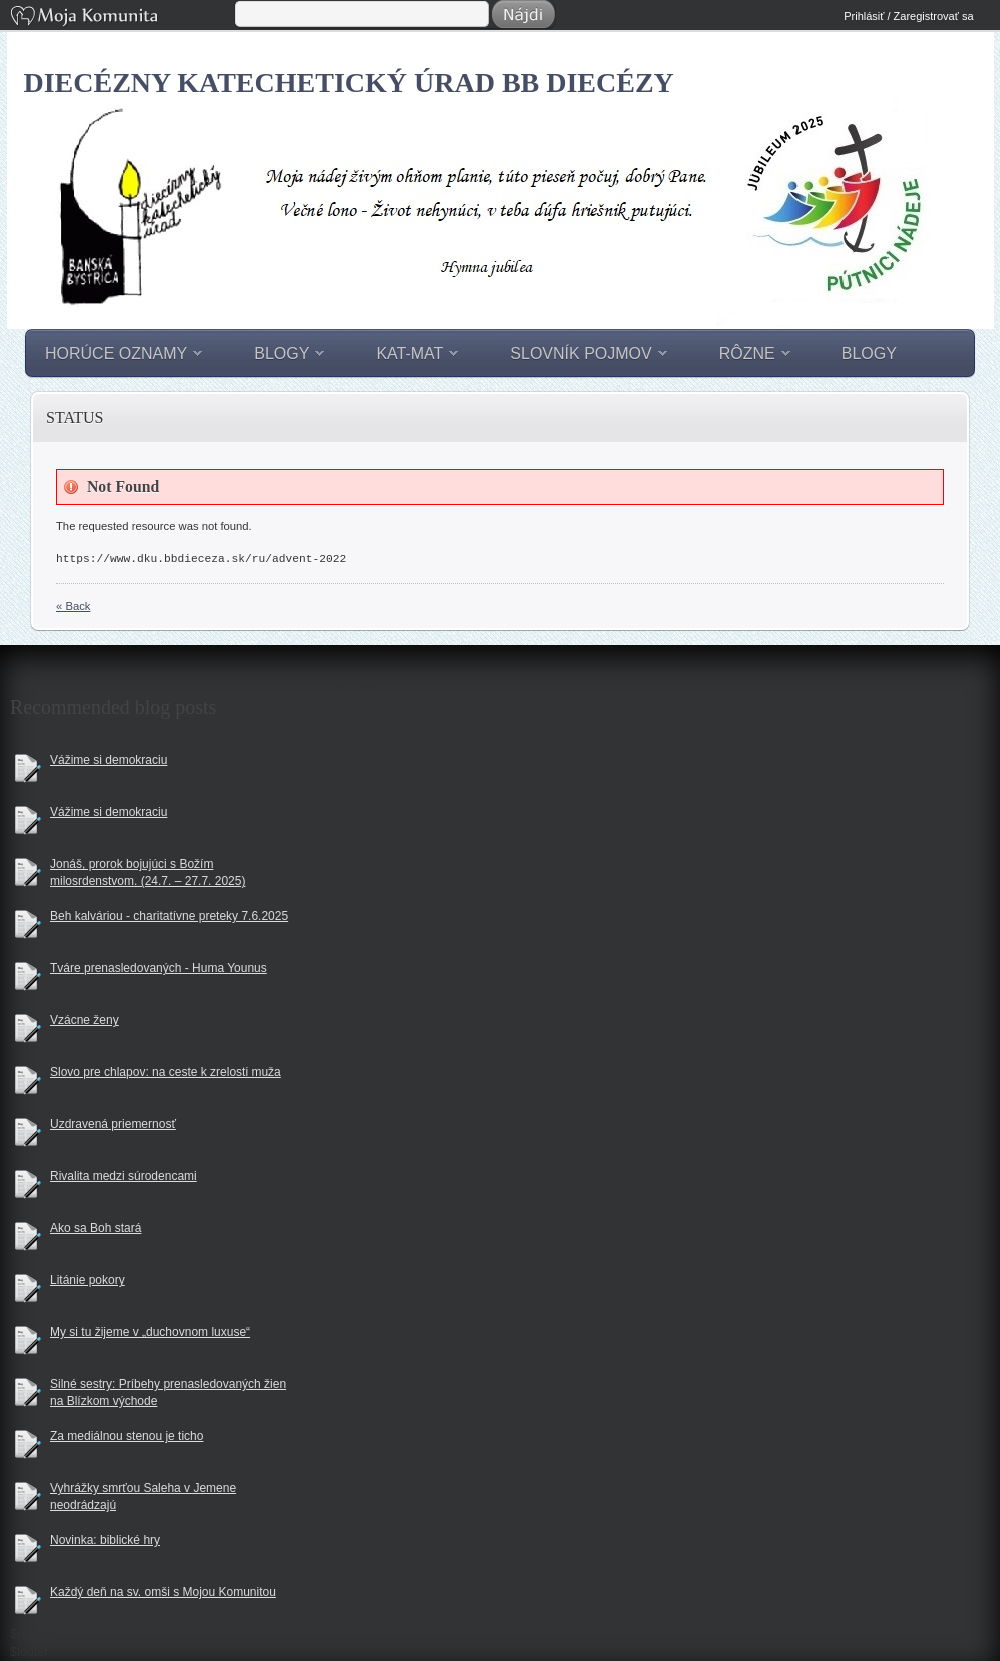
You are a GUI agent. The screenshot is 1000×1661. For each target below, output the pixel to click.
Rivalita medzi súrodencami (123, 1176)
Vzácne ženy (84, 1020)
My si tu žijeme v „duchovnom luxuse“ (150, 1332)
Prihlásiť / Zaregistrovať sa (908, 16)
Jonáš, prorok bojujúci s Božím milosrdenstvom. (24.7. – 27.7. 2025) (147, 872)
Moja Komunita (121, 17)
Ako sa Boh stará (95, 1228)
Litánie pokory (87, 1280)
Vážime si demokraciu (108, 760)
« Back (73, 606)
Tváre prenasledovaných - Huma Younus (158, 968)
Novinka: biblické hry (105, 1540)
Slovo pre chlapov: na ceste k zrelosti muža (165, 1072)
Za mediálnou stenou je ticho (126, 1436)
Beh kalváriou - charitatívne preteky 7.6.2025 (169, 916)
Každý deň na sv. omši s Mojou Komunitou (163, 1592)
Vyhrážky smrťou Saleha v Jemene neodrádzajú (143, 1496)
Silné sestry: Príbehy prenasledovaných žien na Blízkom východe (168, 1392)
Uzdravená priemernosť (113, 1124)
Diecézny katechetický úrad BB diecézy (349, 82)
